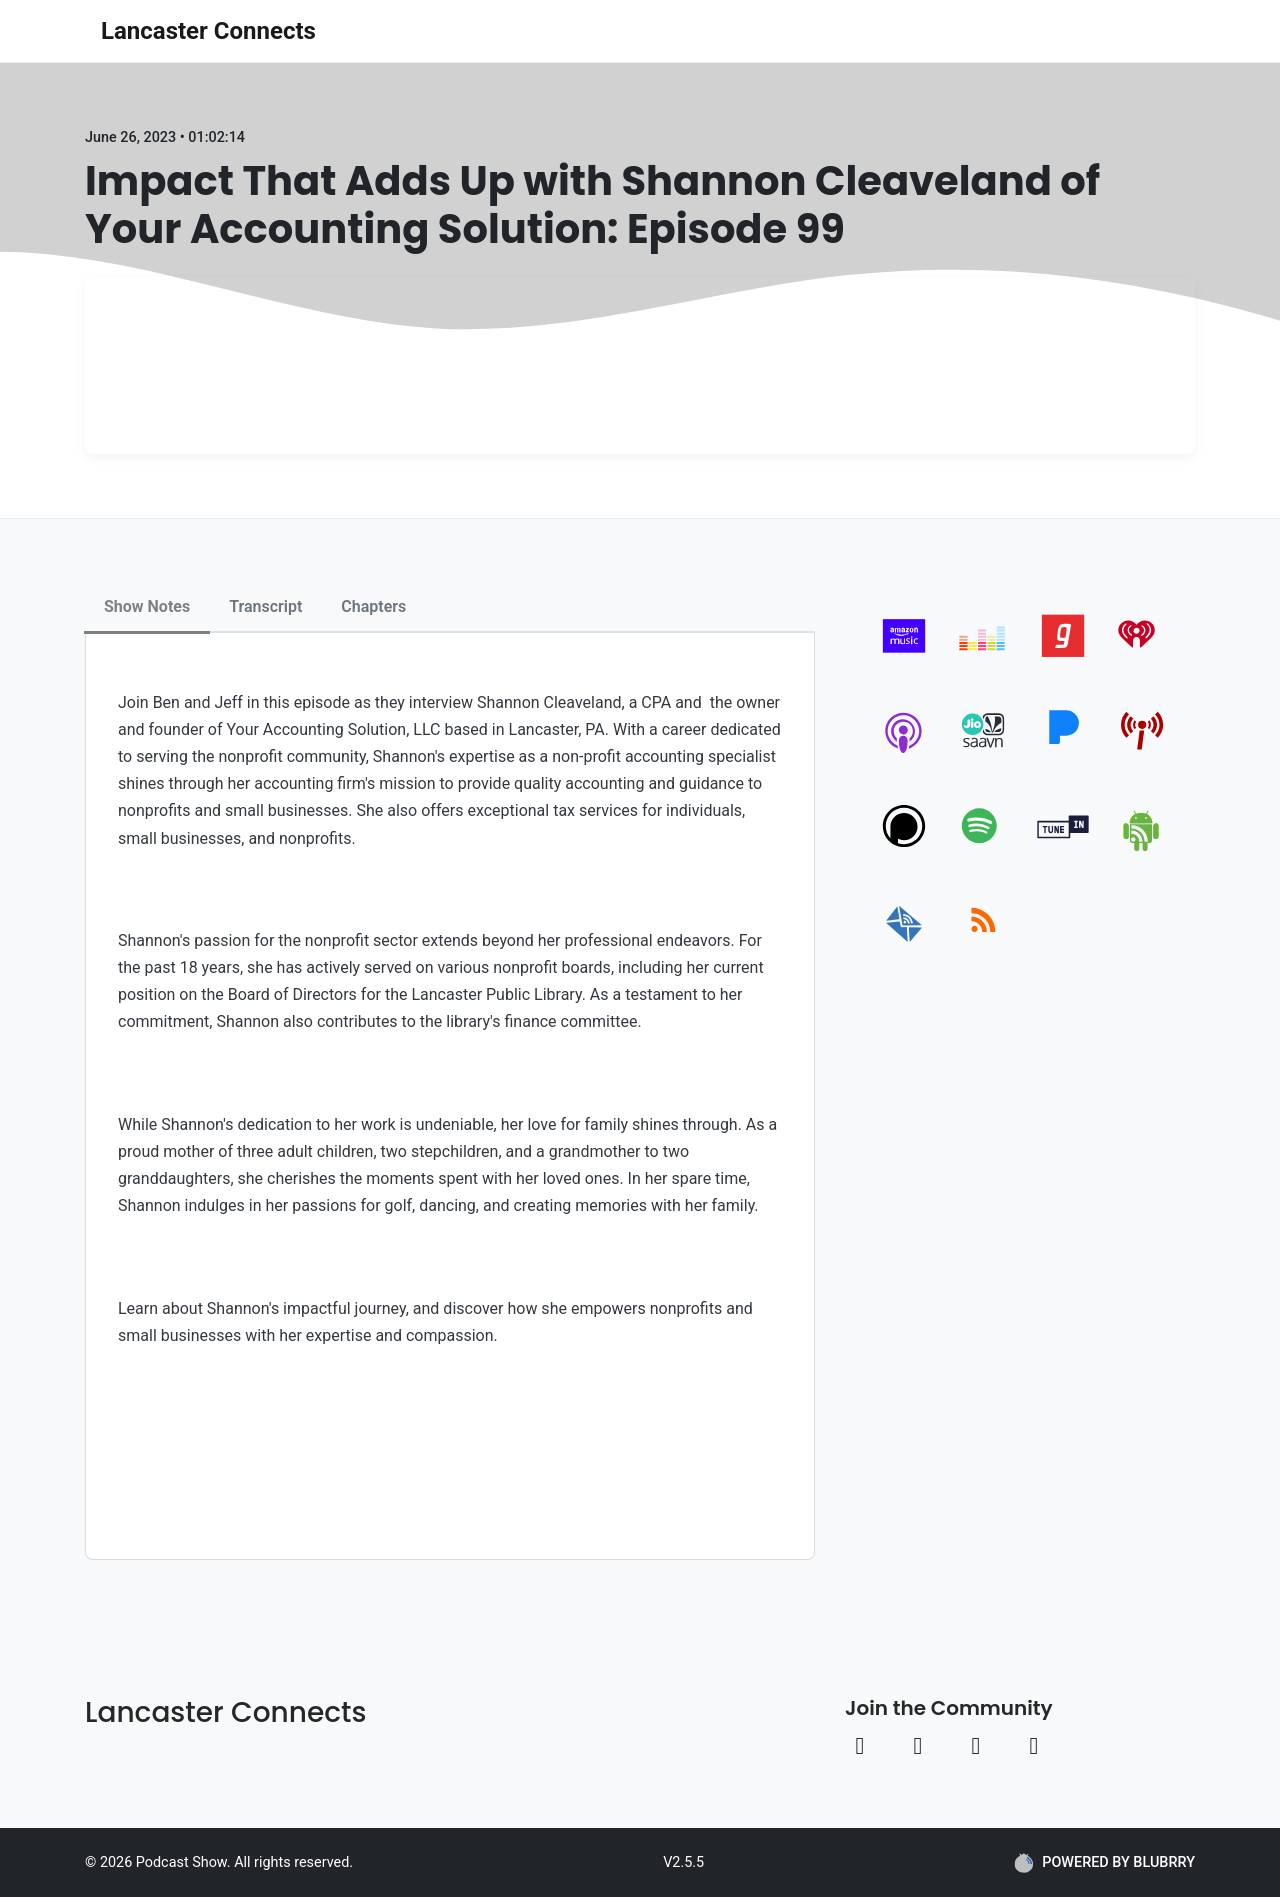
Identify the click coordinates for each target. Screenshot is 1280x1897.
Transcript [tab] (265, 606)
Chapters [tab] (373, 606)
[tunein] (1063, 847)
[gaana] (1063, 657)
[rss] (983, 942)
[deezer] (983, 657)
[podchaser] (904, 847)
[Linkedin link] (1034, 1746)
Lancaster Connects (208, 31)
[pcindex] (1142, 752)
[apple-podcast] (904, 752)
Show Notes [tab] (147, 606)
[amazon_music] (904, 657)
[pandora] (1063, 752)
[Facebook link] (860, 1746)
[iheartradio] (1142, 657)
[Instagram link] (918, 1746)
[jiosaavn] (983, 752)
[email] (904, 942)
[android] (1142, 847)
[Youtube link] (976, 1746)
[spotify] (983, 847)
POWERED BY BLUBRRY (1104, 1863)
